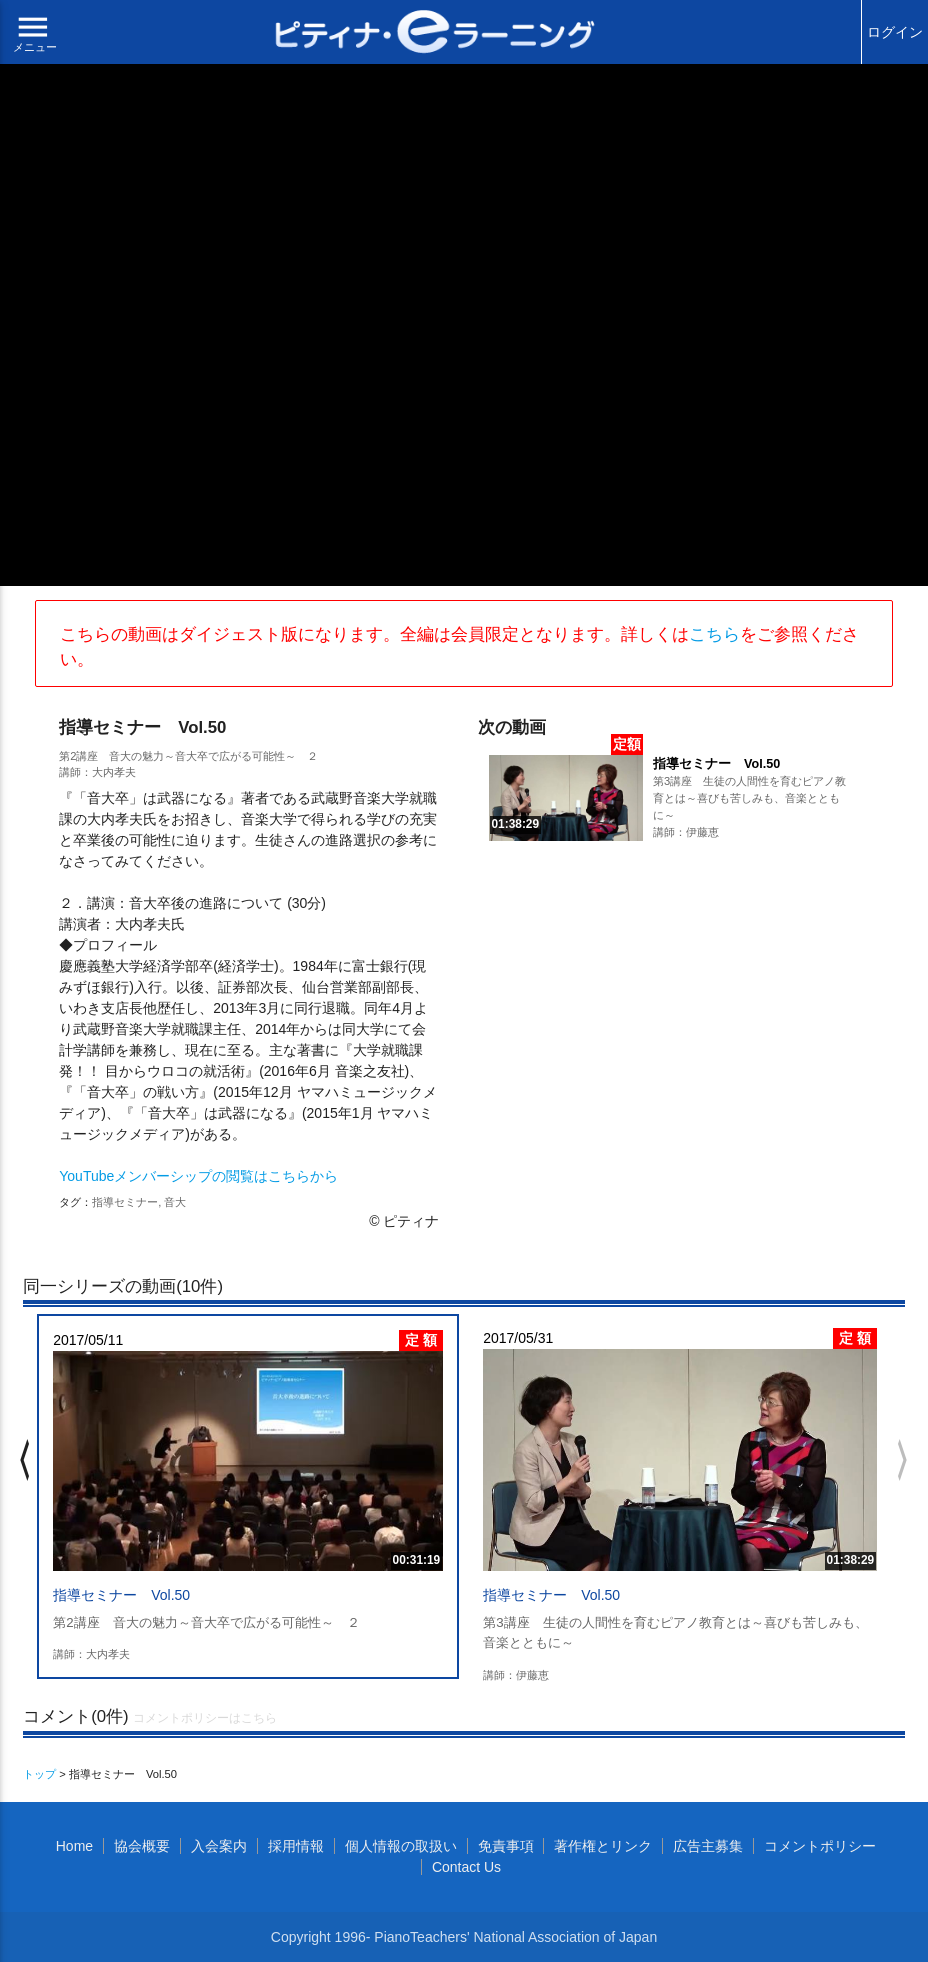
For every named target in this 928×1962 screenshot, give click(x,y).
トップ (39, 1774)
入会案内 (219, 1846)
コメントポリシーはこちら (205, 1718)
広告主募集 (708, 1846)
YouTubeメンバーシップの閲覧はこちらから (198, 1176)
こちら (714, 634)
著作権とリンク (603, 1846)
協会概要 (142, 1846)
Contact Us (466, 1867)
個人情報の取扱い (401, 1846)
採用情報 (296, 1846)
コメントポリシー (820, 1846)
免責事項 (506, 1846)
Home (74, 1846)
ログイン (895, 32)
